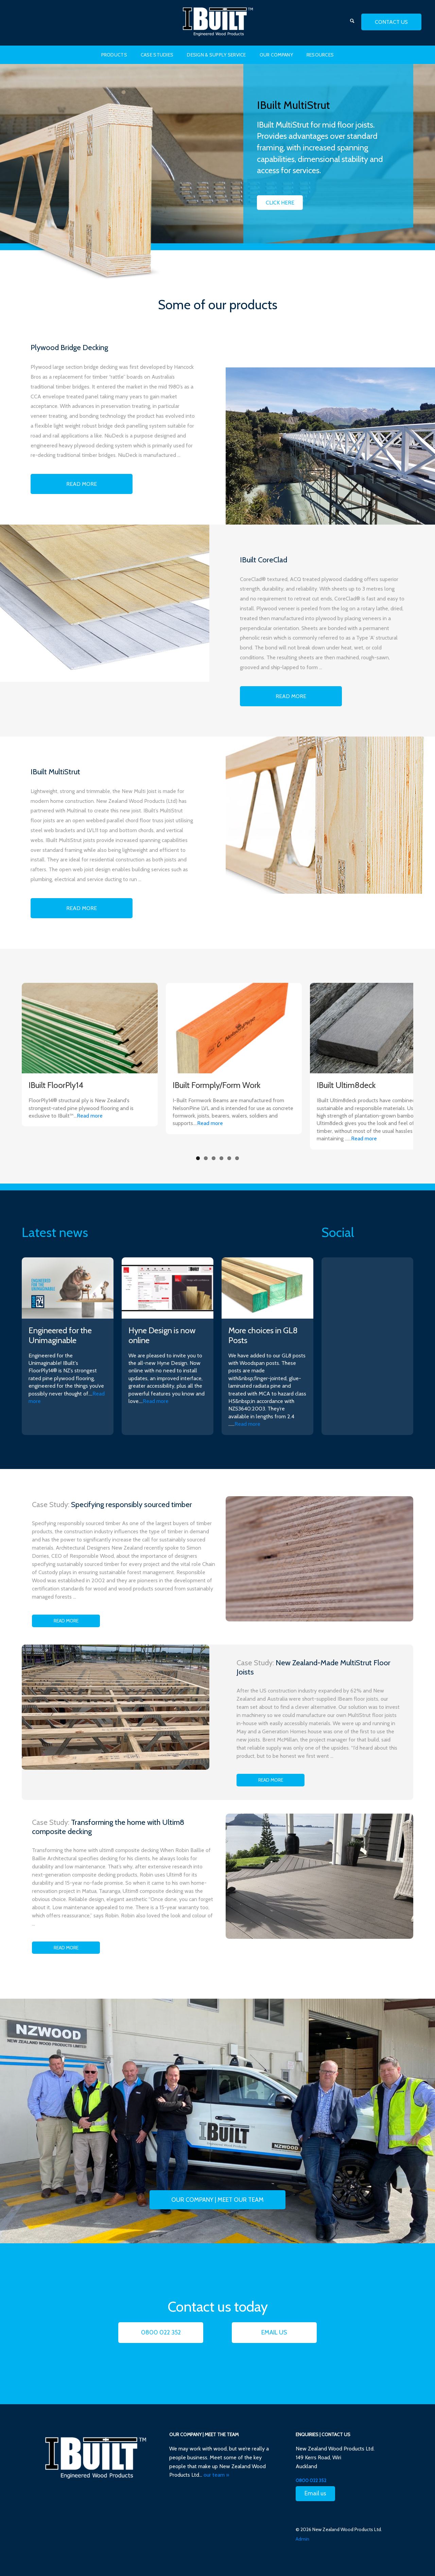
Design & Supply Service (216, 55)
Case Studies (157, 55)
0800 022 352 (161, 2332)
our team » (216, 2475)
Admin (302, 2539)
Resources (320, 55)
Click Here (280, 202)
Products (114, 55)
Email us (274, 2332)
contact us (391, 22)
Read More (81, 484)
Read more (90, 1115)
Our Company (276, 55)
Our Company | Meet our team (217, 2199)
